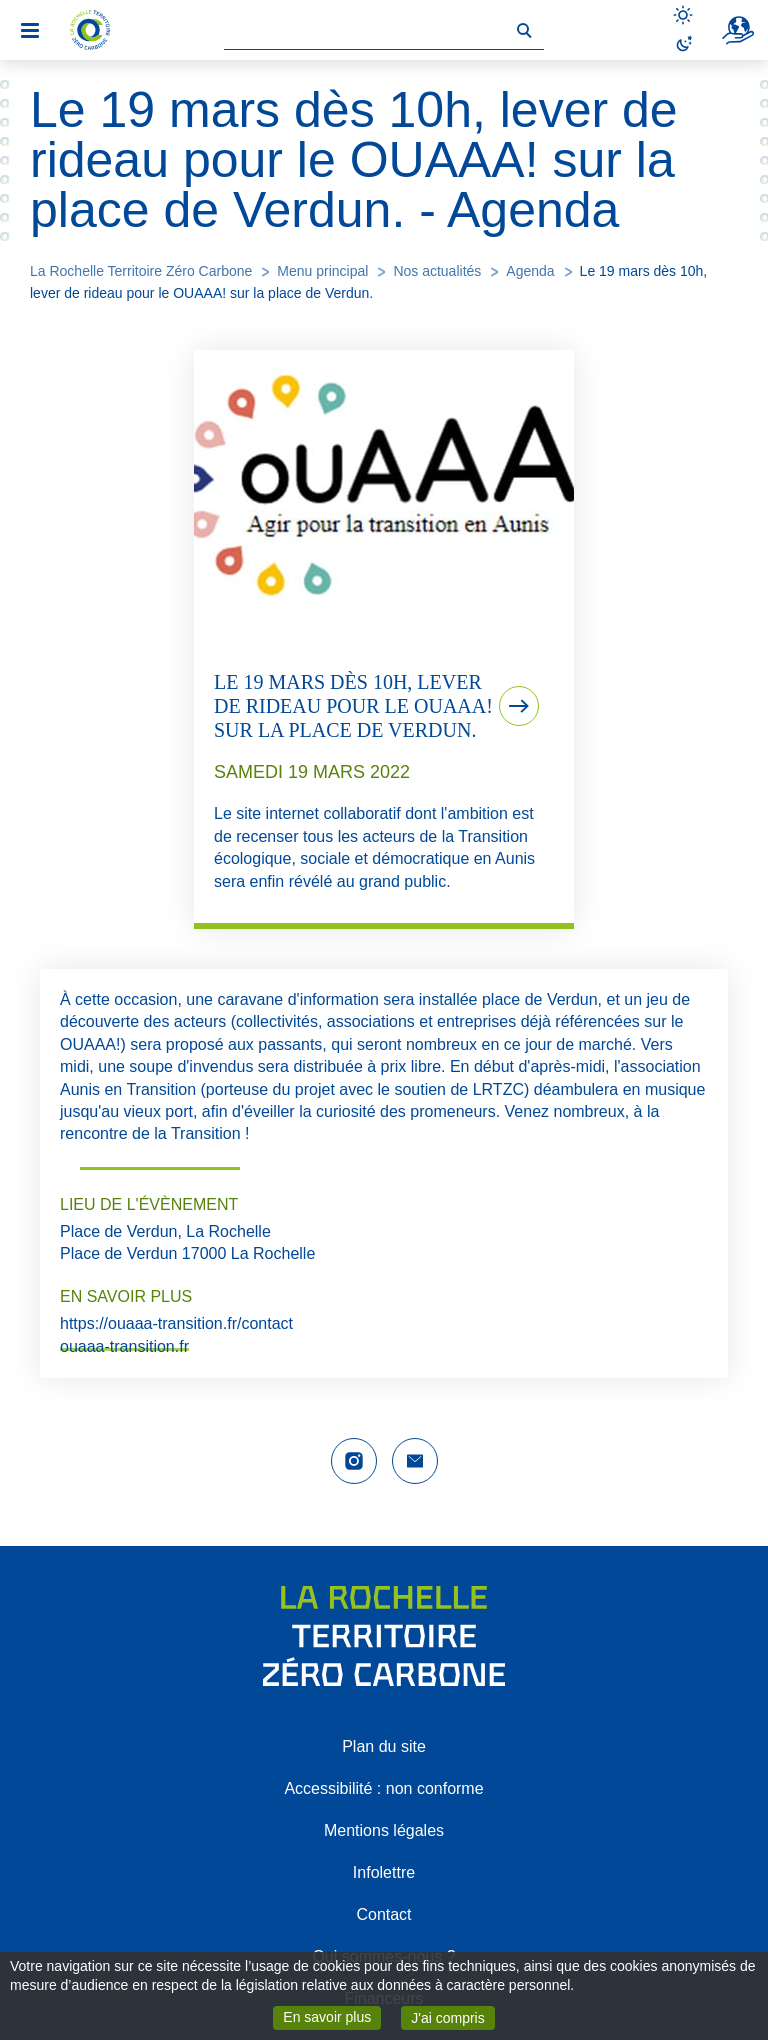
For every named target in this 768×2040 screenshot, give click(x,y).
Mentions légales (384, 1830)
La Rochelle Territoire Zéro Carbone (141, 271)
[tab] (384, 639)
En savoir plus (332, 2016)
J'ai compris (452, 2016)
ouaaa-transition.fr (124, 1346)
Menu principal (322, 271)
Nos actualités (437, 271)
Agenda (530, 271)
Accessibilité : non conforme (383, 1788)
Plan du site (384, 1746)
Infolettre (384, 1872)
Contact (383, 1914)
